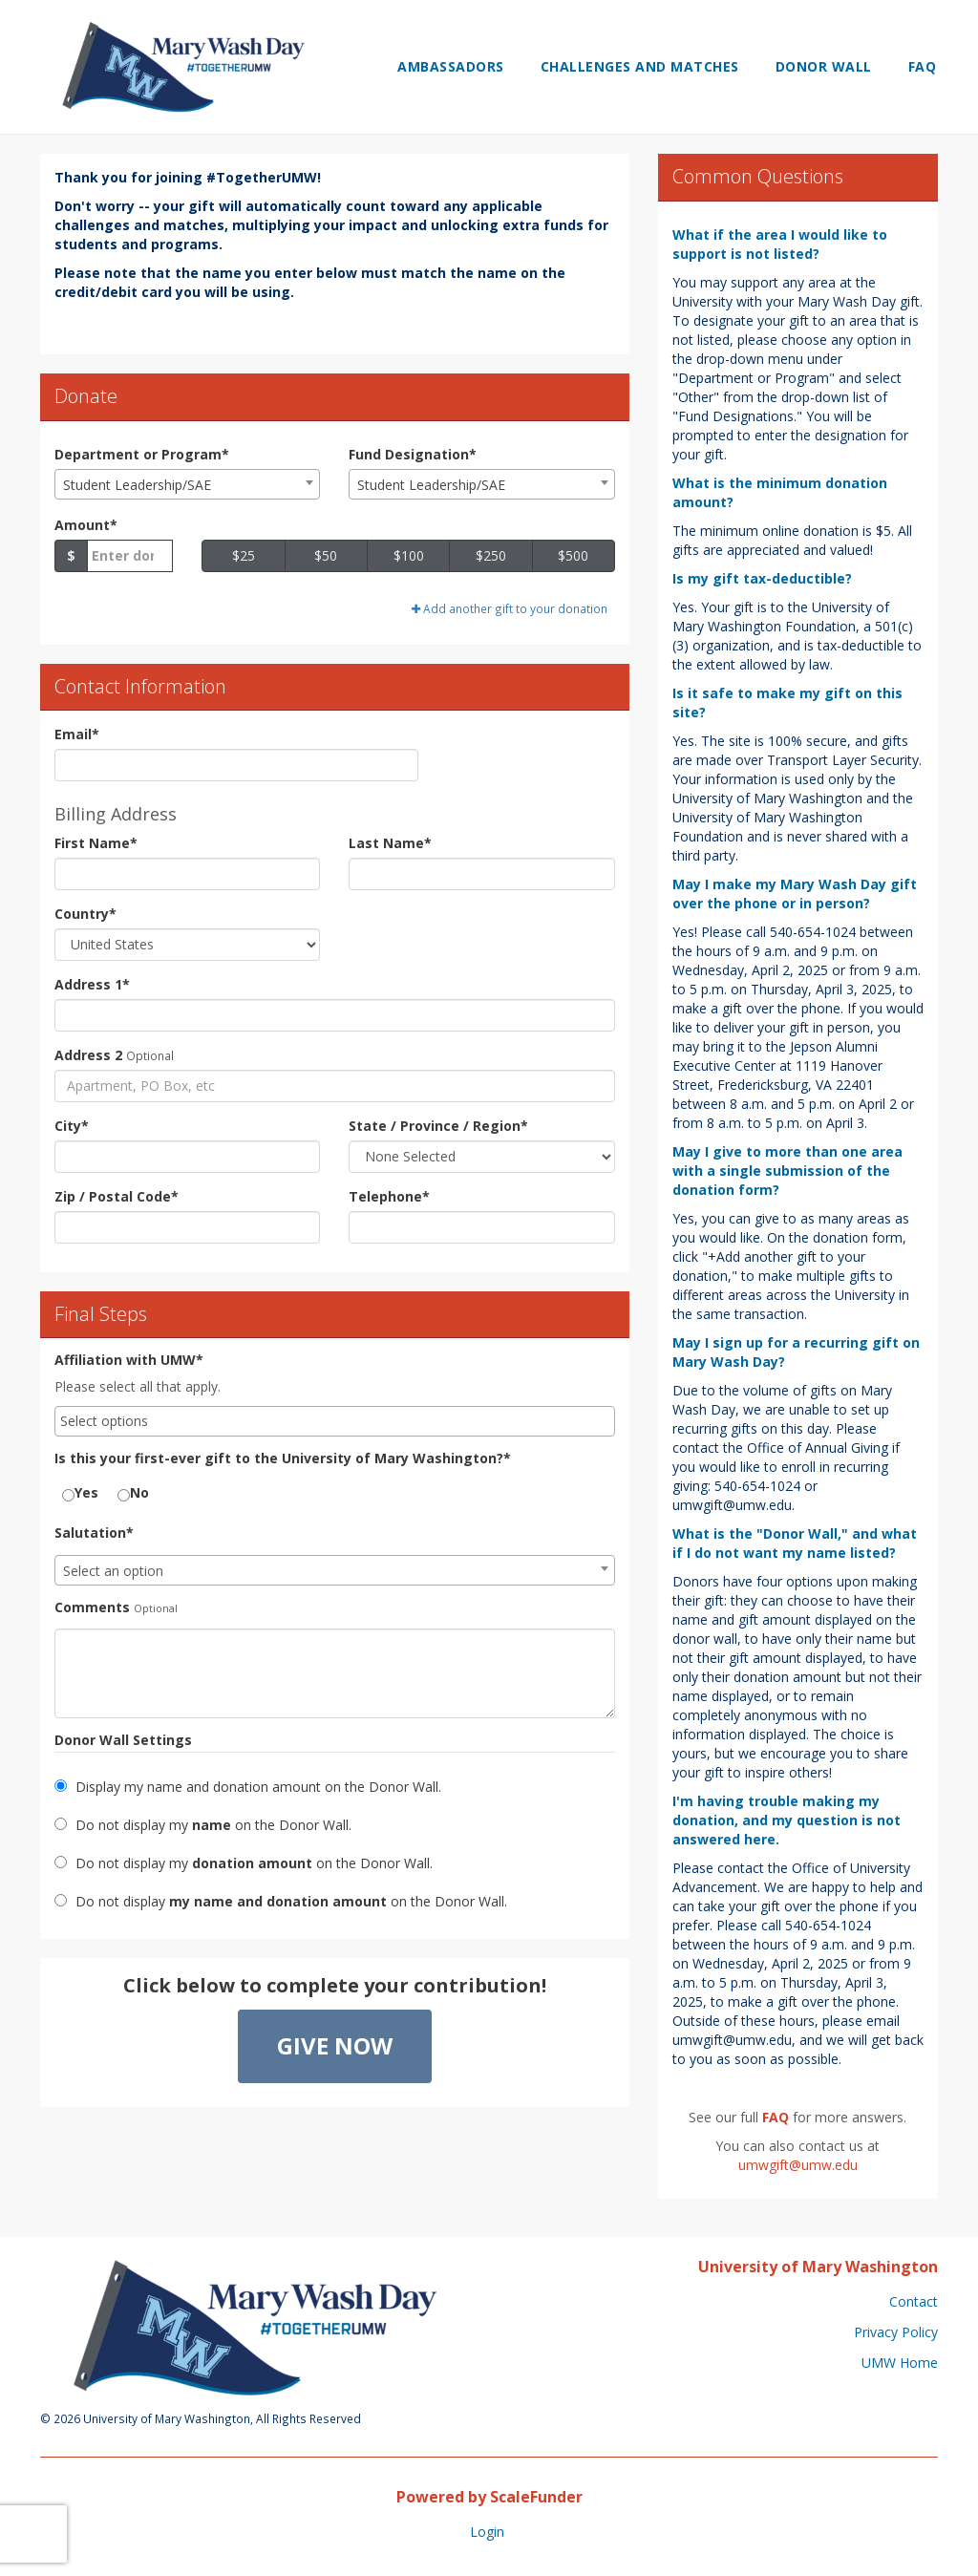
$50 (325, 555)
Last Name (390, 843)
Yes (80, 1492)
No (133, 1492)
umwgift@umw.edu (798, 2165)
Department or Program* (141, 454)
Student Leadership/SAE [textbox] (137, 485)
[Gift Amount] (130, 556)
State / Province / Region (438, 1126)
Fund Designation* (413, 454)
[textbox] (334, 1571)
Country (85, 914)
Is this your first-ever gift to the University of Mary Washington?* (282, 1458)
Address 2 (88, 1055)
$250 (491, 555)
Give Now (335, 2045)
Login (487, 2532)
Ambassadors (450, 66)
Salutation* (94, 1532)
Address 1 (92, 984)
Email (76, 734)
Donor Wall (824, 66)
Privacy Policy (896, 2332)
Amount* (85, 525)
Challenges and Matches (640, 66)
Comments (92, 1607)
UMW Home (899, 2362)
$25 (243, 555)
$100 (408, 555)
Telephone (389, 1196)
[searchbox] (334, 1421)
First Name (96, 843)
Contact (913, 2301)
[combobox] (187, 484)
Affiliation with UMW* (128, 1359)
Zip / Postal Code (116, 1196)
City (71, 1126)
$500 (573, 555)
